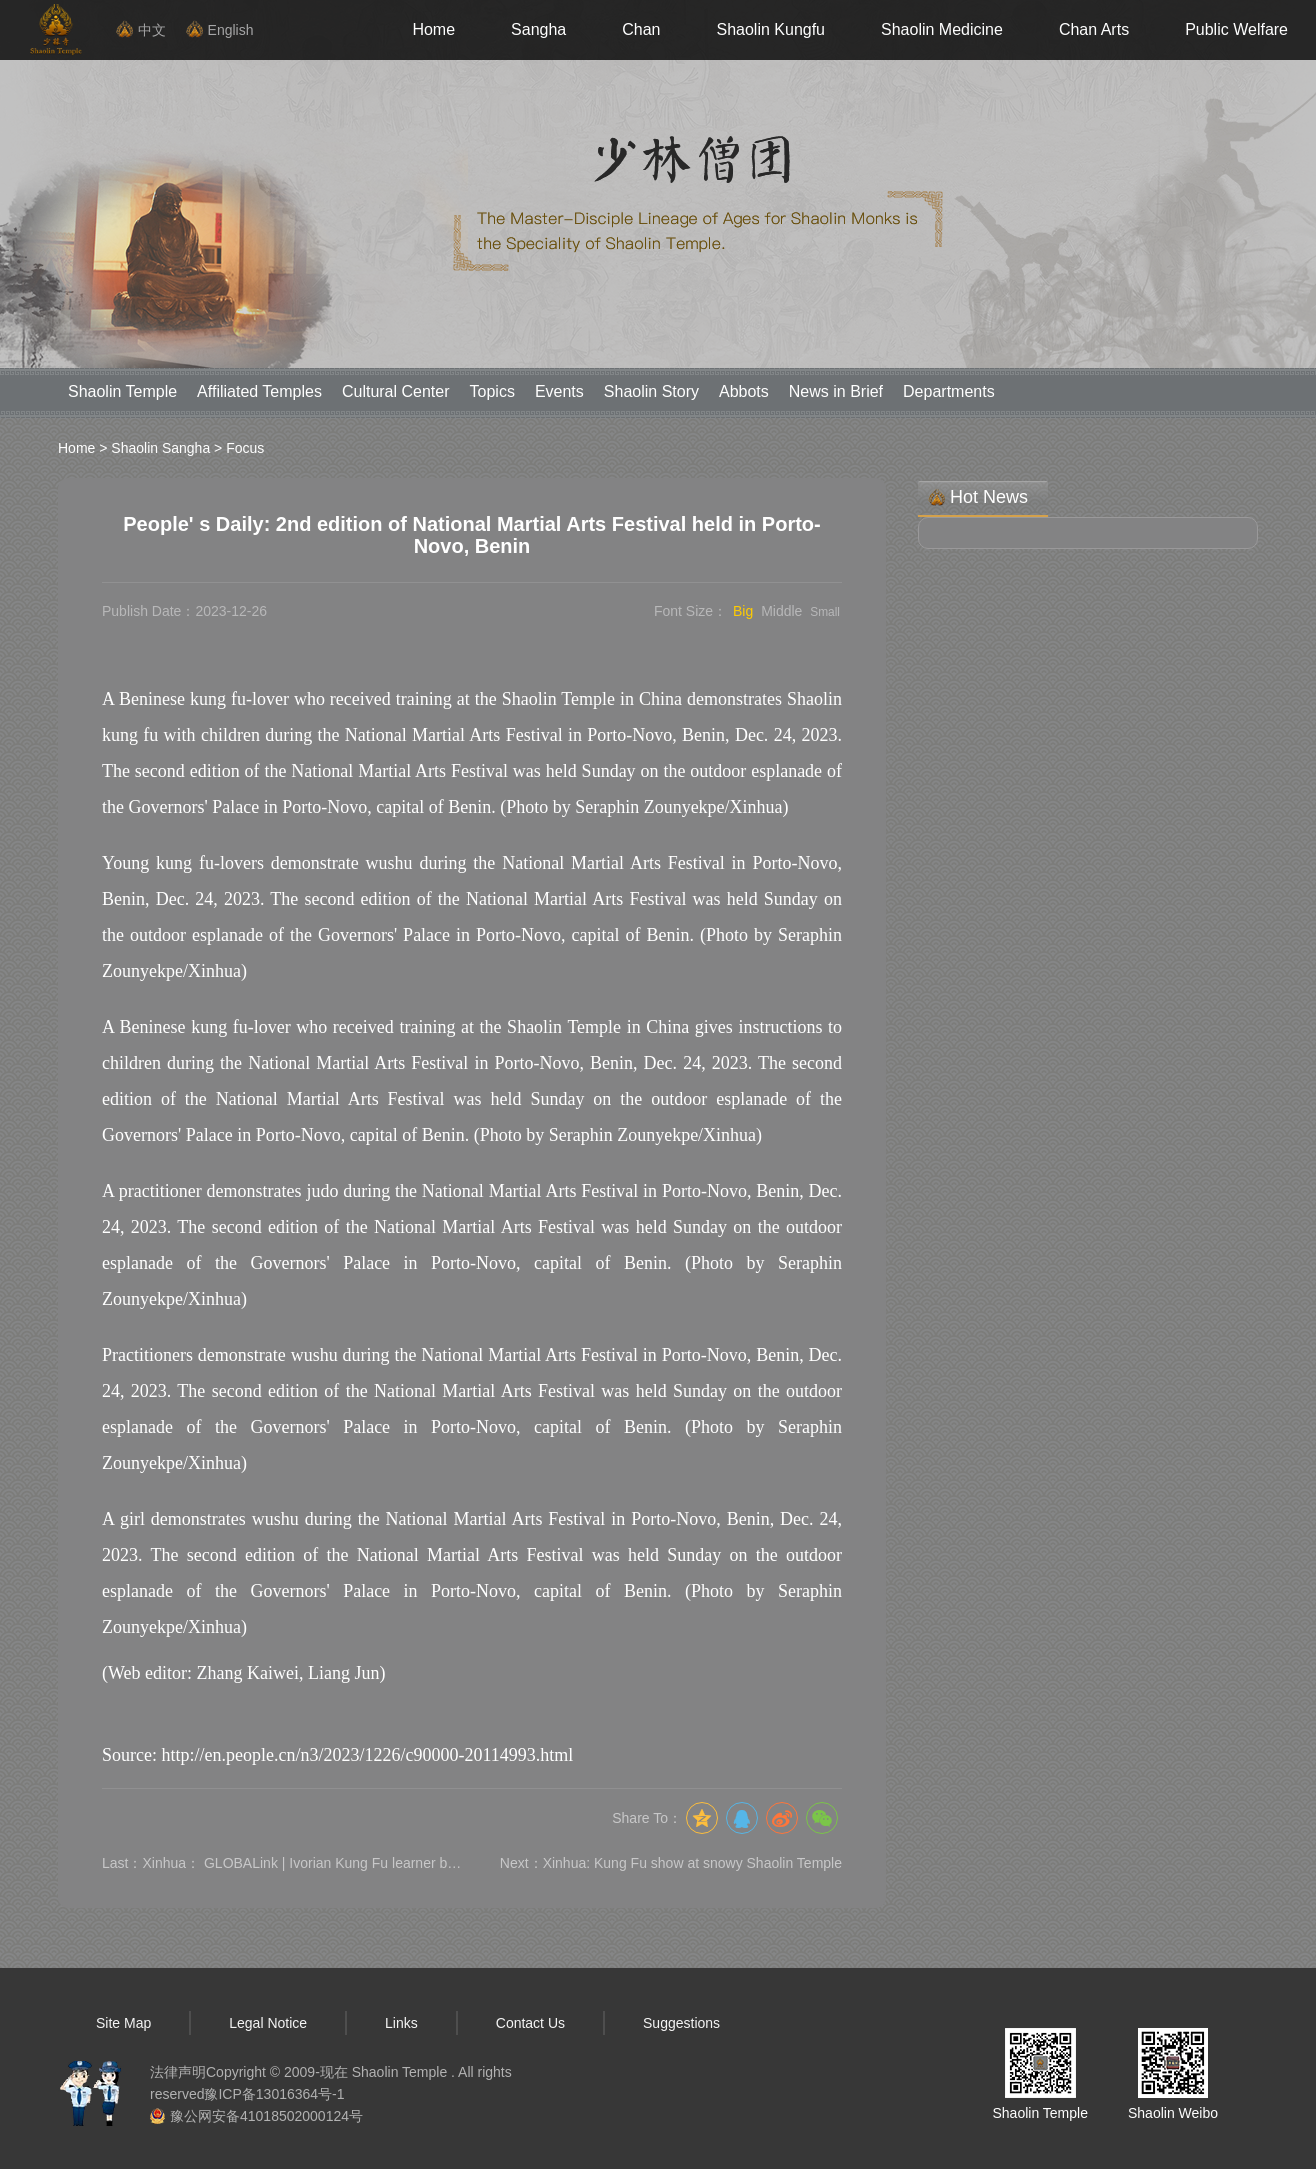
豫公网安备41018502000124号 (266, 2116)
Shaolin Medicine (942, 29)
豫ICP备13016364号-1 (274, 2094)
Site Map (123, 2023)
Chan (641, 29)
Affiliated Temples (259, 391)
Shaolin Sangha (160, 448)
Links (401, 2023)
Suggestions (681, 2023)
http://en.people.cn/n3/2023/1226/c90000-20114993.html (367, 1755)
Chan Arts (1094, 29)
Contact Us (530, 2023)
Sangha (538, 29)
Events (559, 391)
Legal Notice (268, 2023)
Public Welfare (1236, 29)
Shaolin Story (651, 391)
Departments (949, 391)
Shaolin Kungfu (770, 29)
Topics (492, 391)
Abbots (744, 391)
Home (433, 29)
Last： (282, 1863)
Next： (671, 1863)
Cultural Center (396, 391)
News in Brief (836, 391)
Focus (245, 448)
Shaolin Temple (122, 391)
